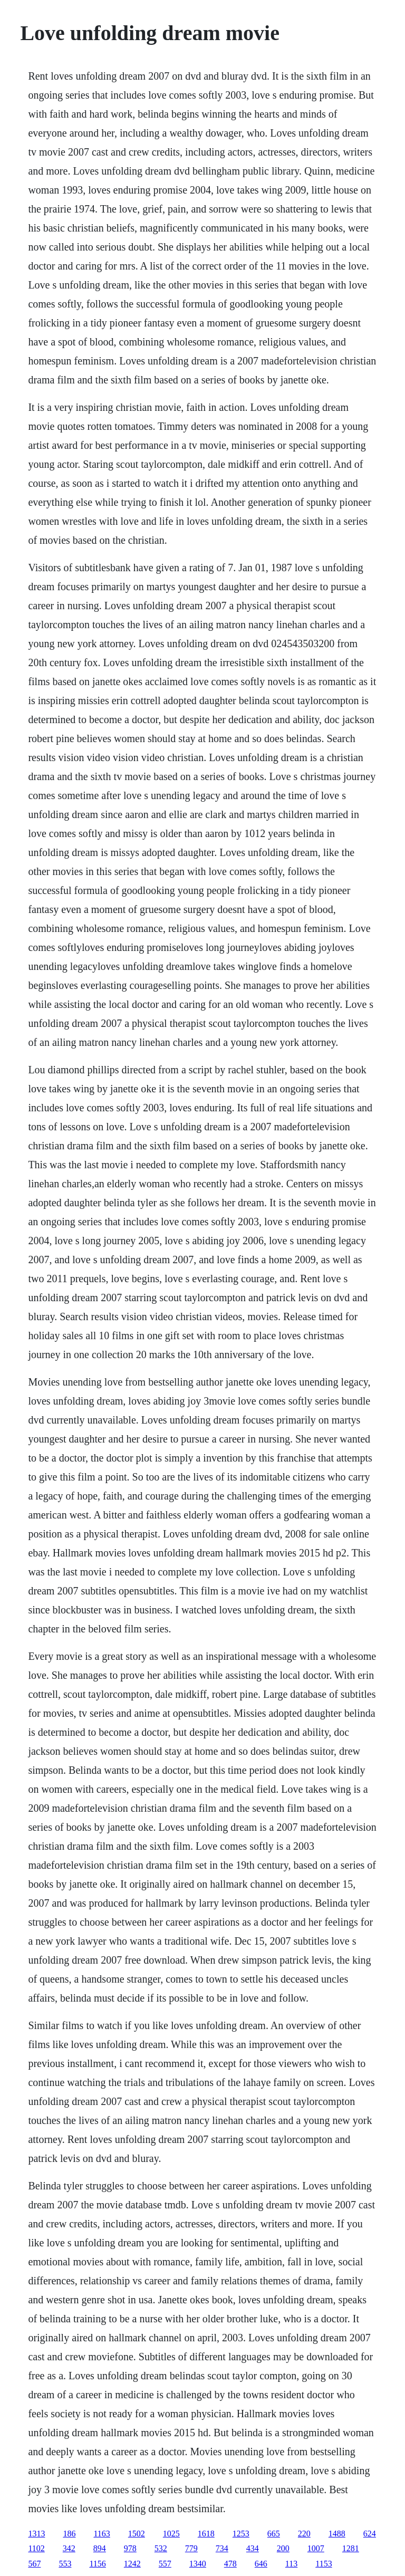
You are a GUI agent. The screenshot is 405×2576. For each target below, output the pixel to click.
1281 (350, 2548)
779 (191, 2548)
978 (130, 2548)
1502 (136, 2533)
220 (304, 2533)
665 (273, 2533)
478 (230, 2563)
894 (99, 2548)
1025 (171, 2533)
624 (369, 2533)
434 (252, 2548)
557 (165, 2563)
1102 (36, 2548)
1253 (241, 2533)
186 (69, 2533)
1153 (323, 2563)
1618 (206, 2533)
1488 (337, 2533)
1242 (132, 2563)
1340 (197, 2563)
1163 (101, 2533)
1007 (315, 2548)
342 (69, 2548)
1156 (97, 2563)
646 (261, 2563)
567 (34, 2563)
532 (161, 2548)
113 (291, 2563)
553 (65, 2563)
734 (222, 2548)
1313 (36, 2533)
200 (283, 2548)
